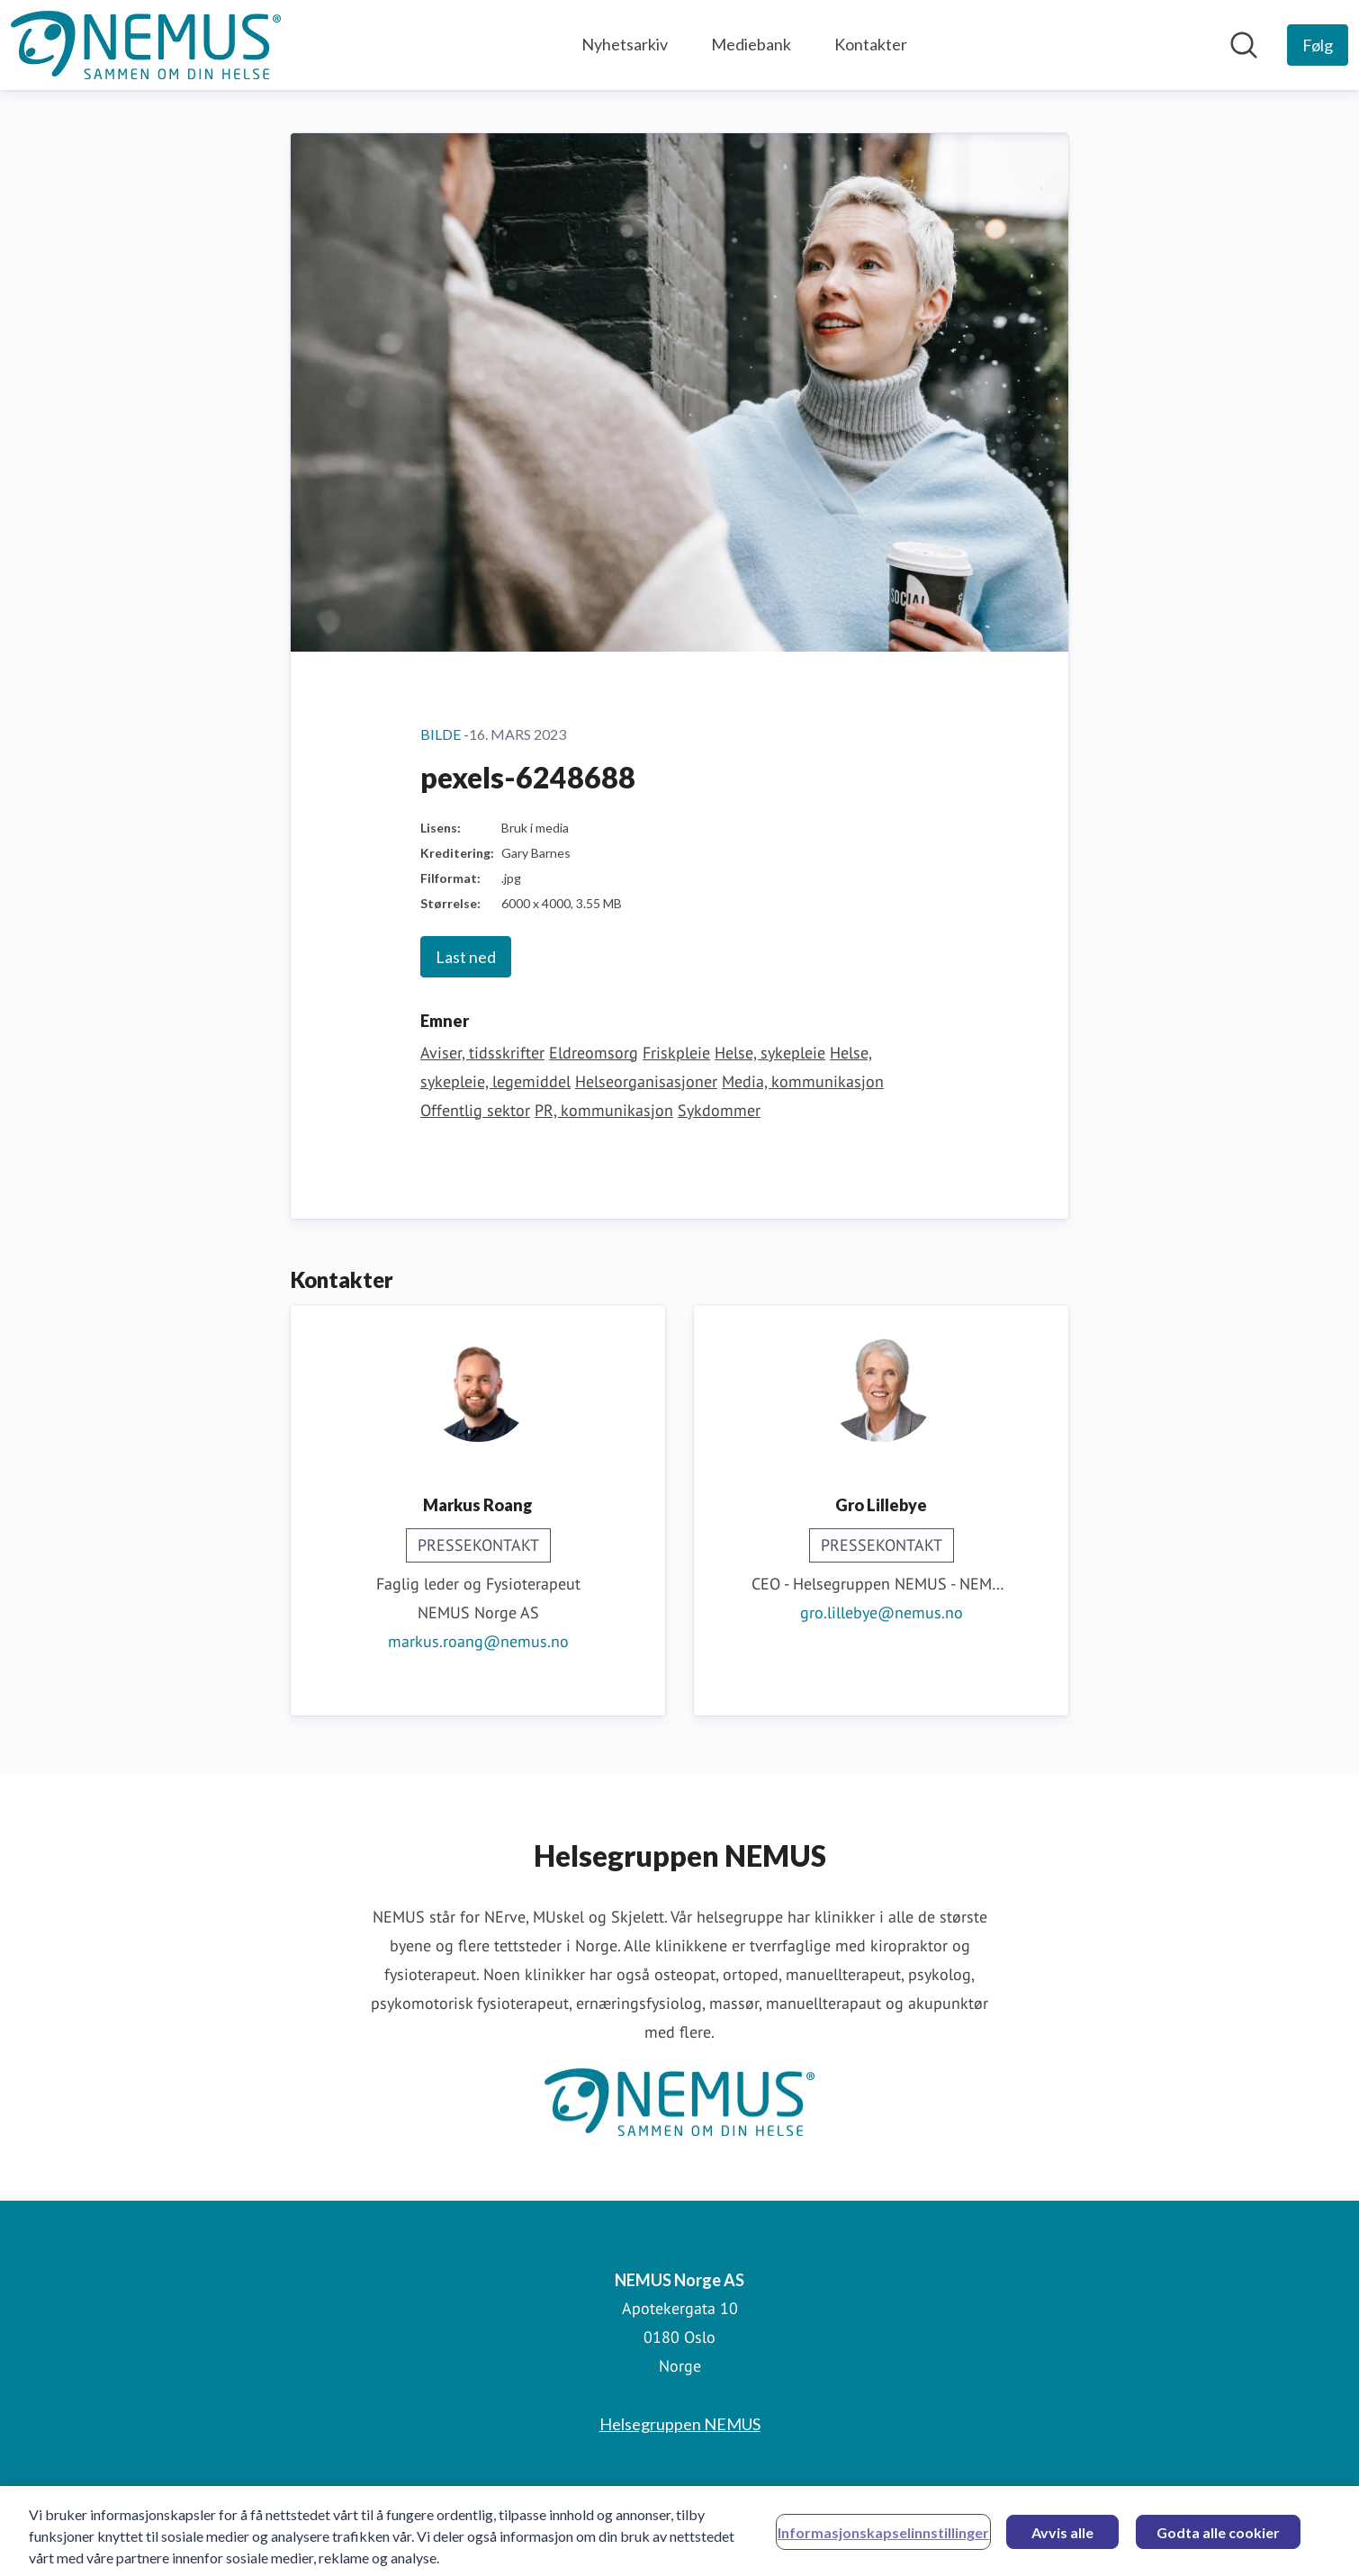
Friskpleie (676, 1052)
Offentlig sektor (475, 1110)
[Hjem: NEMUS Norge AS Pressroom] (146, 45)
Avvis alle (1062, 2538)
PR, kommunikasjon (604, 1110)
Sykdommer (719, 1110)
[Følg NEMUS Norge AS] (1317, 45)
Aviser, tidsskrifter (482, 1052)
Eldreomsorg (593, 1052)
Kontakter (870, 44)
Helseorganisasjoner (646, 1081)
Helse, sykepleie (770, 1052)
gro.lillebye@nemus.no (881, 1612)
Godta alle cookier (1218, 2538)
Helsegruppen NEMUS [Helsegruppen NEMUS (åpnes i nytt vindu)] (679, 2424)
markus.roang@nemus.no (478, 1641)
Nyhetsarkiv (624, 44)
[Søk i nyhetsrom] (1243, 45)
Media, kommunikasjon (803, 1081)
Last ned (466, 957)
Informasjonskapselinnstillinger (883, 2538)
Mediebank (751, 44)
